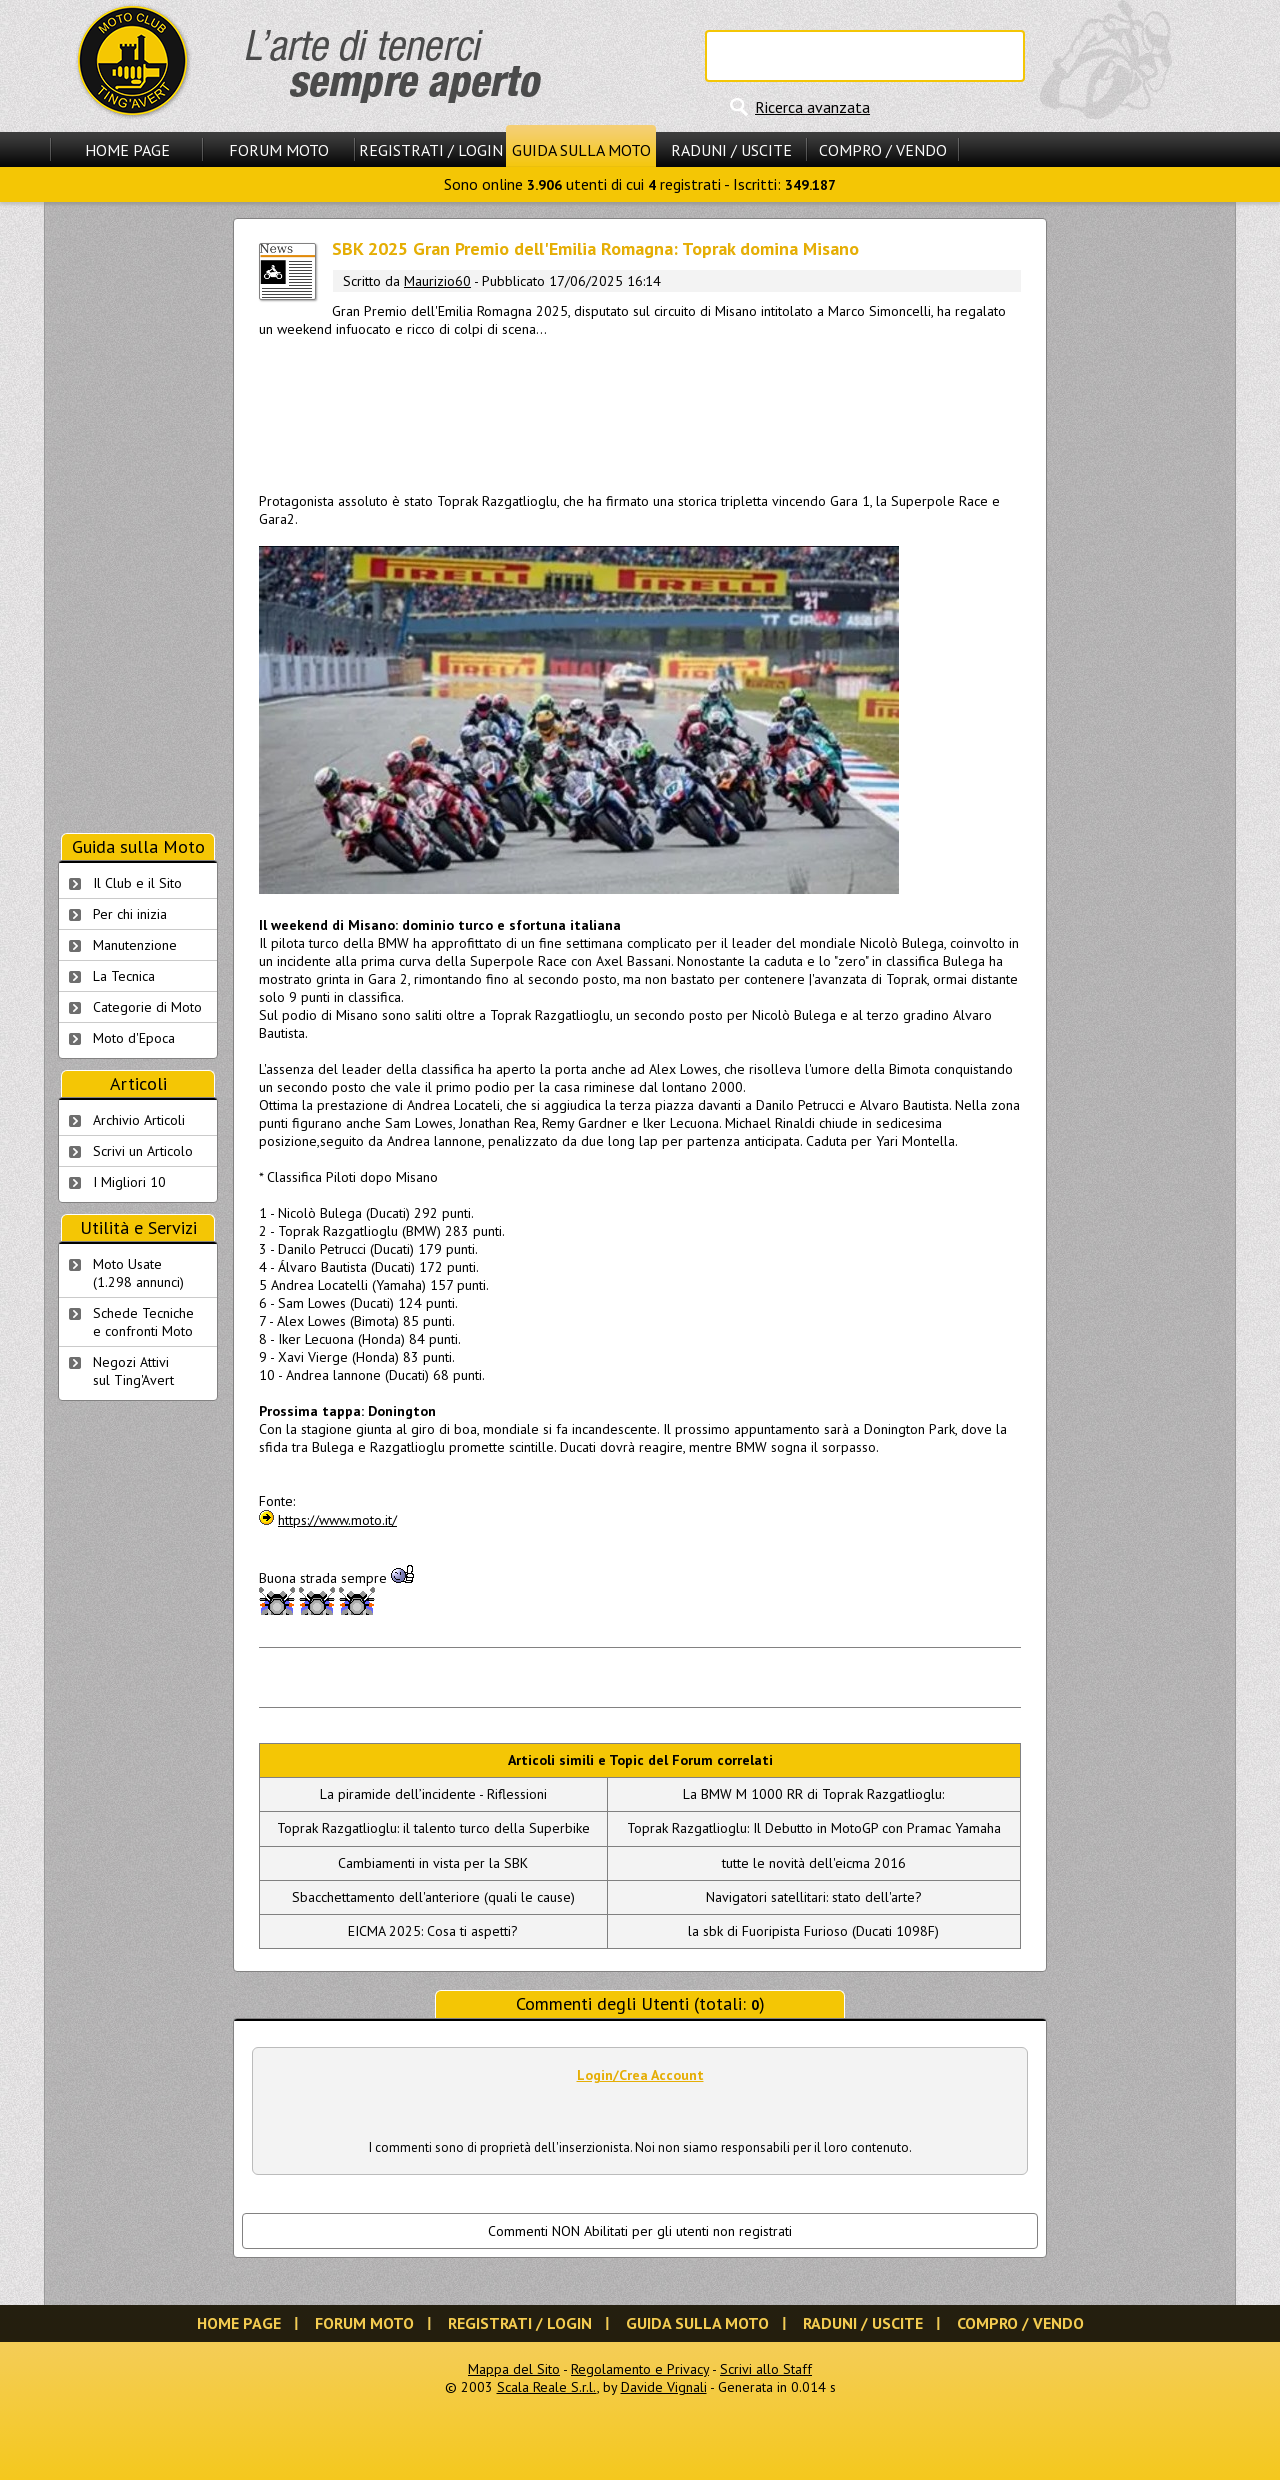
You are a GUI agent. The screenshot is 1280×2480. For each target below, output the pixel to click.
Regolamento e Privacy (640, 2369)
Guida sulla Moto (581, 150)
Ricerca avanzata (812, 107)
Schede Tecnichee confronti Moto (143, 1322)
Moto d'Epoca (134, 1038)
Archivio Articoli (139, 1120)
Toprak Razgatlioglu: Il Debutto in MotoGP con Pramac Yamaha (814, 1828)
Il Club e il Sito (137, 883)
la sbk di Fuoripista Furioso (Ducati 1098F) (813, 1931)
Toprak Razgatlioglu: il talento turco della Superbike (433, 1828)
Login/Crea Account (640, 2075)
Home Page (127, 150)
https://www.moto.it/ (337, 1520)
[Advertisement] (640, 411)
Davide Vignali (664, 2387)
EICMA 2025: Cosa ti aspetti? (433, 1931)
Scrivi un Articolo (143, 1151)
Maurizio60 (437, 281)
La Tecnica (124, 976)
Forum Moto (279, 150)
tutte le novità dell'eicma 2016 (814, 1863)
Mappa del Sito (514, 2369)
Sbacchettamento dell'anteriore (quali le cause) (433, 1897)
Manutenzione (135, 945)
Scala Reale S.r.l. (547, 2387)
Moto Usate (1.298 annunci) (138, 1273)
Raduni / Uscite (731, 150)
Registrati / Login (431, 150)
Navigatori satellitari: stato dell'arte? (814, 1897)
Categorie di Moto (147, 1007)
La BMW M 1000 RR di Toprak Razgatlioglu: (813, 1794)
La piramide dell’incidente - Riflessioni (433, 1794)
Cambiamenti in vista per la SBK (433, 1863)
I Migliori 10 (129, 1182)
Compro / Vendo (883, 150)
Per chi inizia (130, 914)
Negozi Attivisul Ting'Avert (133, 1371)
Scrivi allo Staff (766, 2369)
